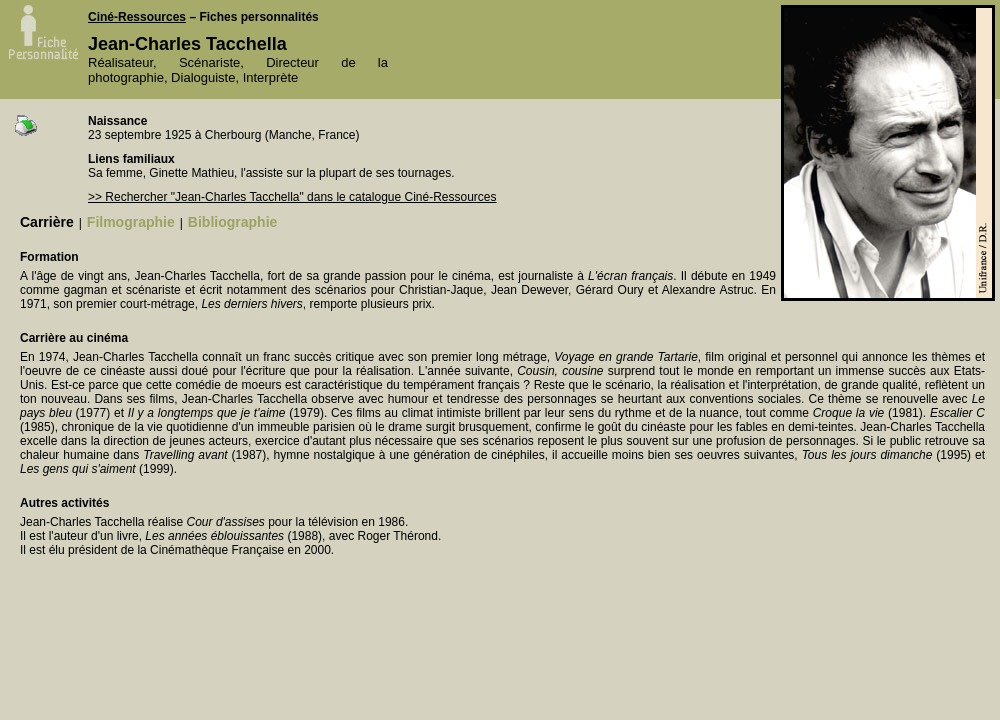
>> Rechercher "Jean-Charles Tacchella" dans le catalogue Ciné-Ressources (292, 197)
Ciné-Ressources (137, 17)
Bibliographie (232, 222)
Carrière (47, 222)
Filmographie (131, 222)
